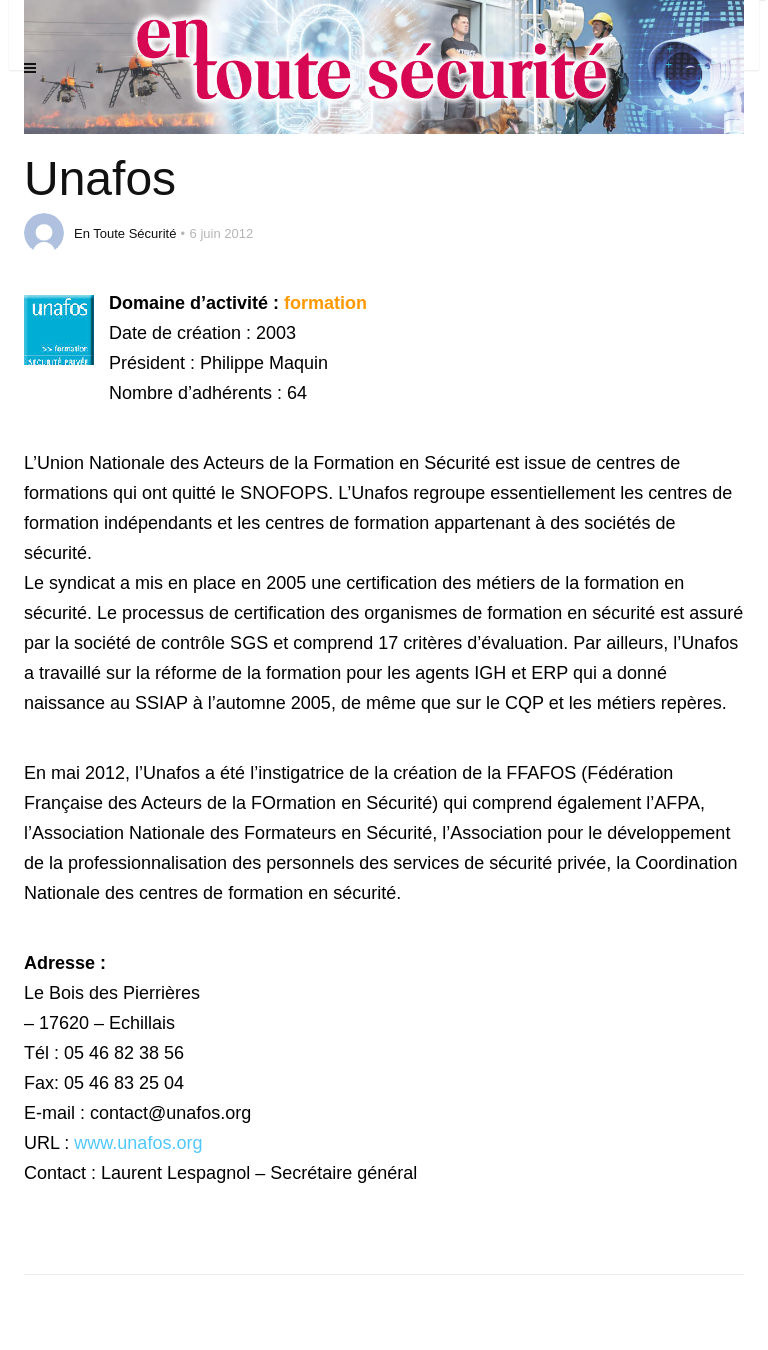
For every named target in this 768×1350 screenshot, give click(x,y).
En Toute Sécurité (125, 233)
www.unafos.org (138, 1143)
